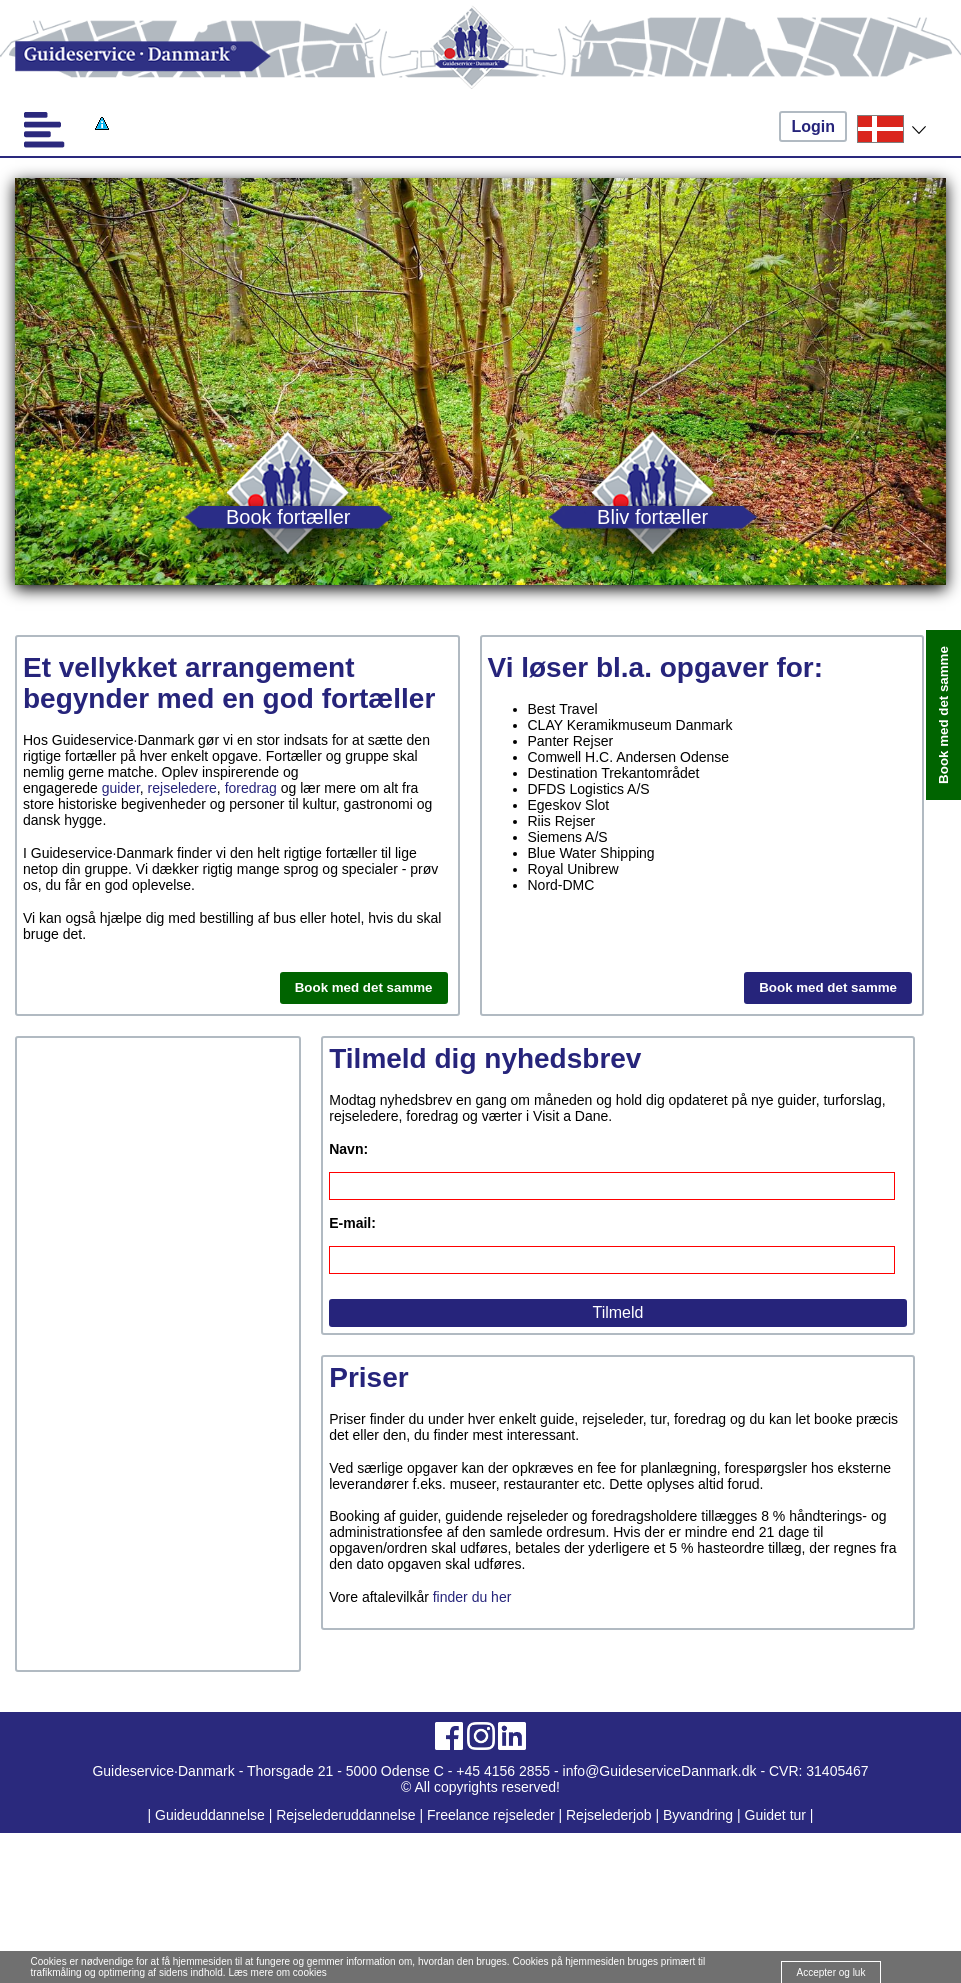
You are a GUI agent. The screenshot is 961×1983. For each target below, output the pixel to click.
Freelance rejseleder (491, 1815)
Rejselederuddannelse (347, 1815)
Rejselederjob (609, 1815)
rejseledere (182, 788)
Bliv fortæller (652, 516)
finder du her (472, 1597)
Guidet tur (775, 1815)
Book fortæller (288, 516)
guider (121, 788)
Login (813, 126)
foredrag (251, 788)
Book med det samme (364, 987)
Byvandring (698, 1815)
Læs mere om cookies (277, 1972)
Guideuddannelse (212, 1815)
